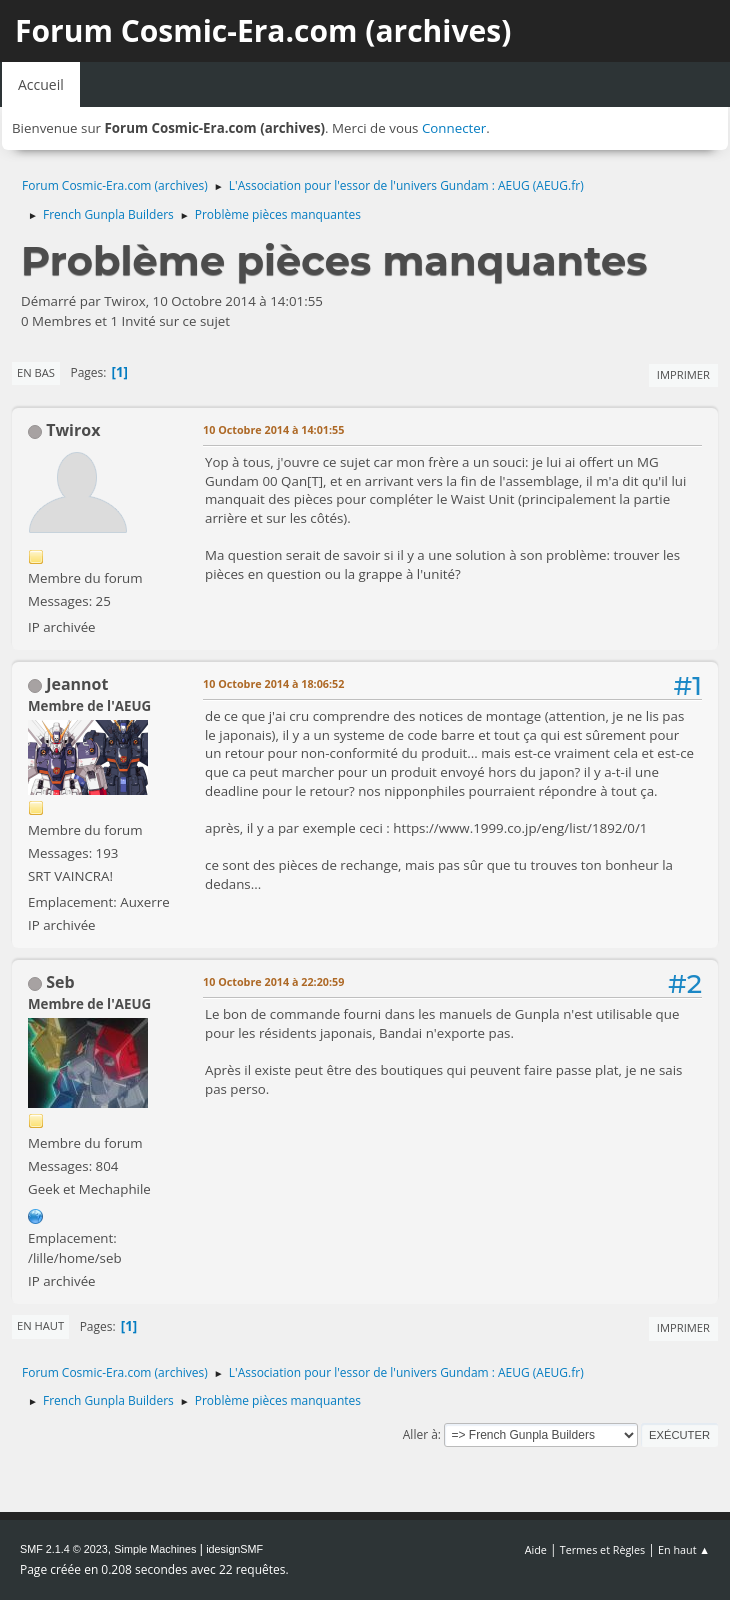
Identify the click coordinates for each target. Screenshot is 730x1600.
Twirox (73, 430)
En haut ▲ (684, 1549)
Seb (60, 982)
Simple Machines (155, 1549)
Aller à (420, 1434)
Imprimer (683, 374)
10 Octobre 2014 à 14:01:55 (273, 429)
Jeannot (77, 684)
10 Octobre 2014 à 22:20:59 (273, 981)
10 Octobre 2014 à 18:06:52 (273, 683)
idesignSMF (234, 1549)
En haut (40, 1325)
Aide (536, 1549)
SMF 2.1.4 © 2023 (64, 1549)
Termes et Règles (603, 1549)
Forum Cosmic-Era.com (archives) (263, 30)
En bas (36, 372)
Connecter (454, 128)
